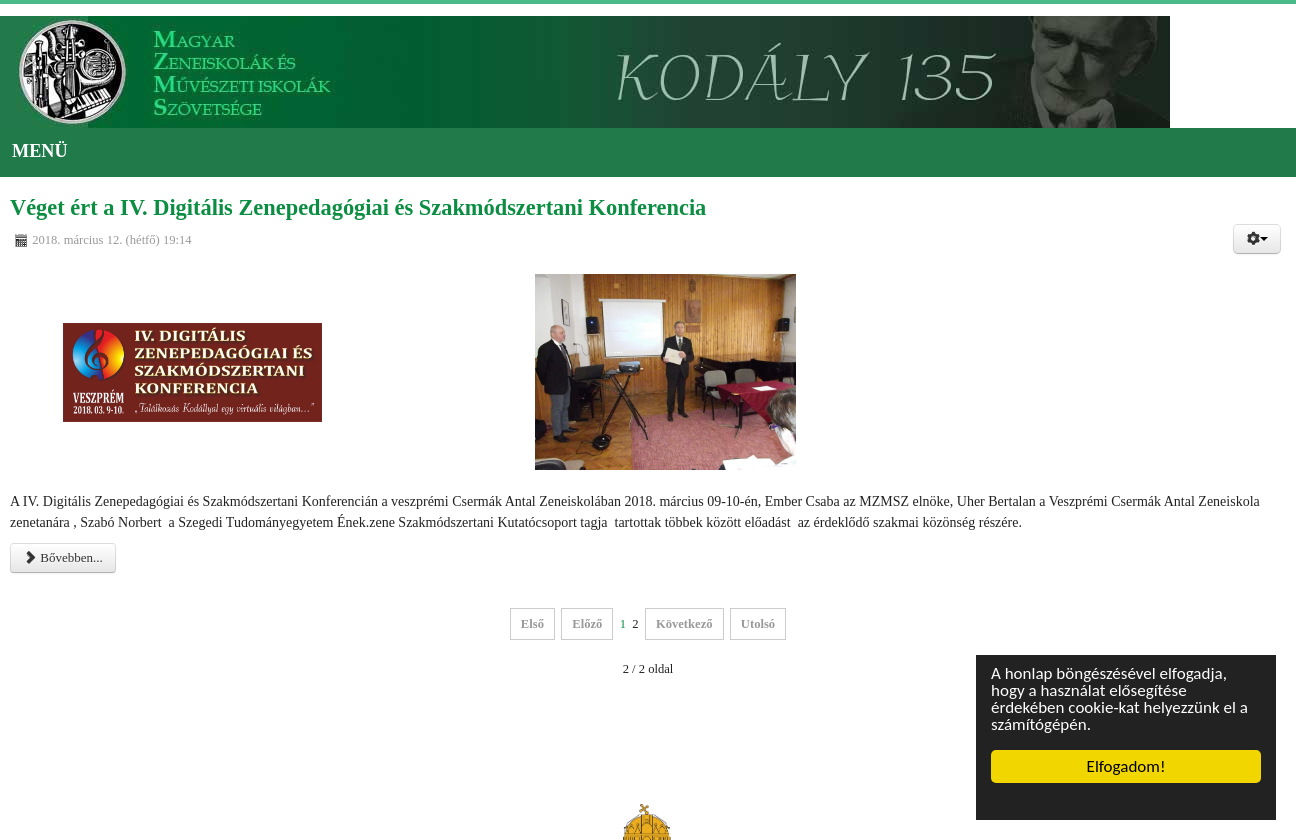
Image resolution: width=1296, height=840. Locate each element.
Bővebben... (63, 557)
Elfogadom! (1126, 766)
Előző (587, 624)
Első (532, 624)
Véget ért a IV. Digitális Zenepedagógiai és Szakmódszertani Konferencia (358, 207)
